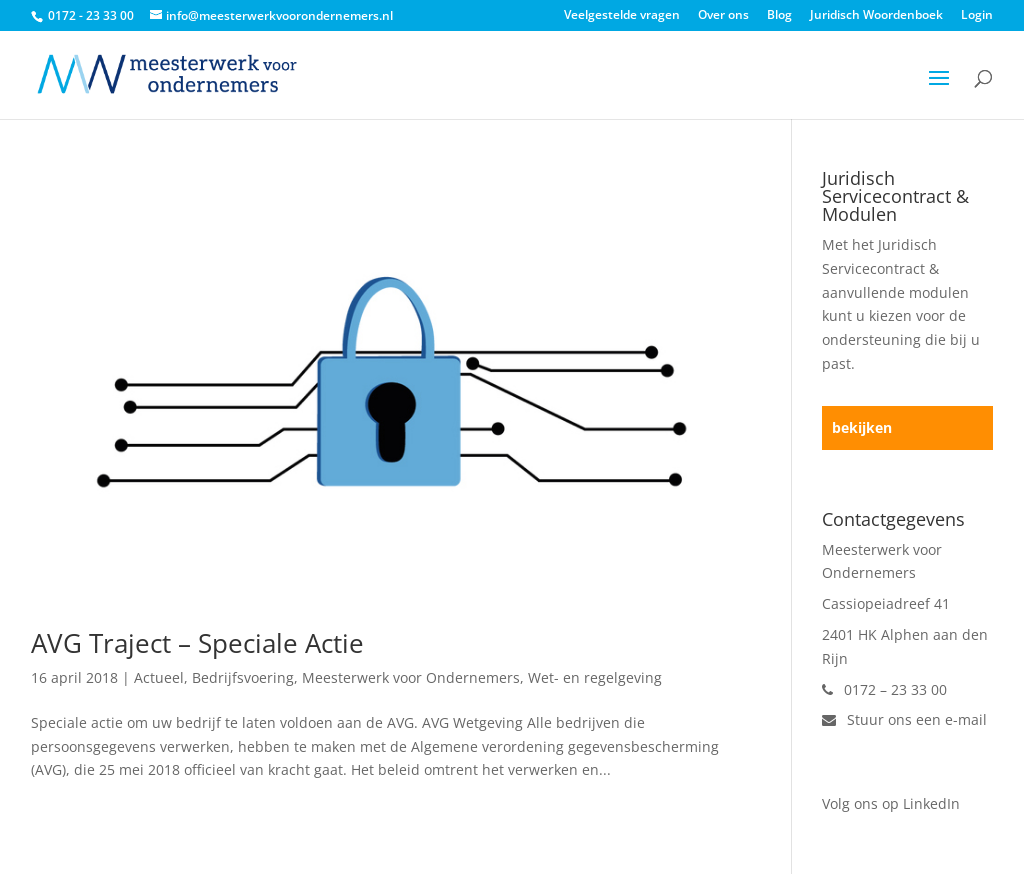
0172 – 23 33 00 (884, 689)
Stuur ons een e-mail (904, 719)
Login (977, 16)
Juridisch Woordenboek (876, 16)
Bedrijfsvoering (243, 677)
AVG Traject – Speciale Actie (197, 643)
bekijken (862, 427)
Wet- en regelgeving (595, 677)
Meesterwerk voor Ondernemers (411, 677)
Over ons (723, 16)
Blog (779, 16)
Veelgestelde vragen (622, 16)
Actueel (159, 677)
